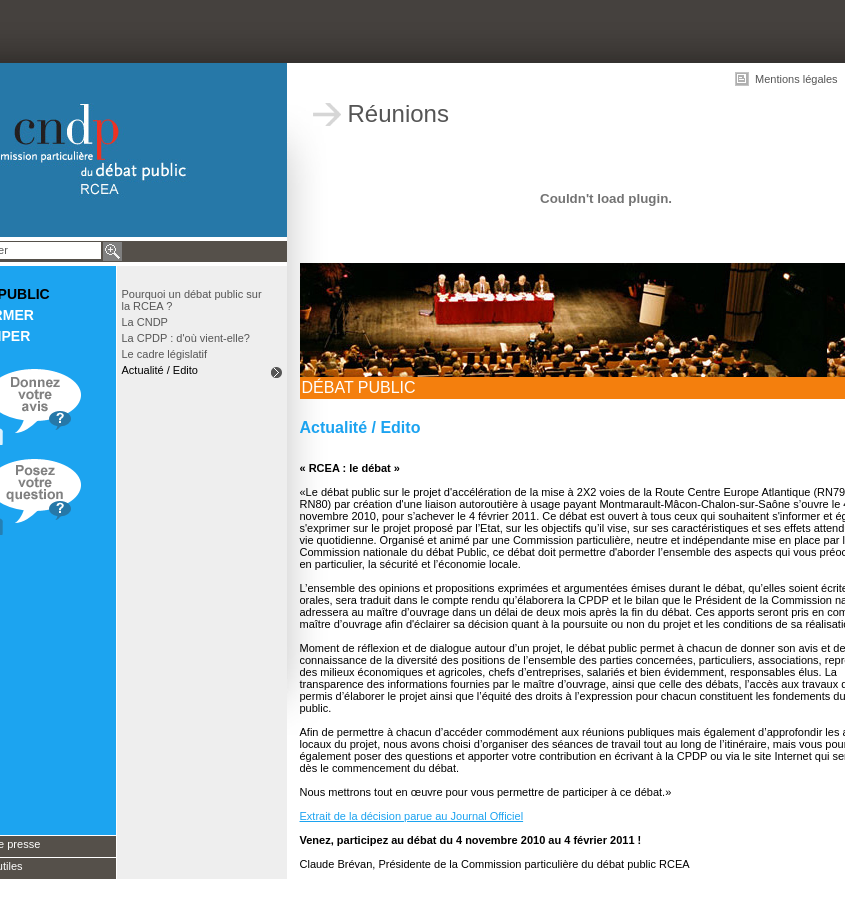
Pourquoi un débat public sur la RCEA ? (192, 300)
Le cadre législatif (165, 354)
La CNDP (145, 322)
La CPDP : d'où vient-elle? (186, 338)
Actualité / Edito (160, 370)
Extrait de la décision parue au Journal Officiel (412, 816)
